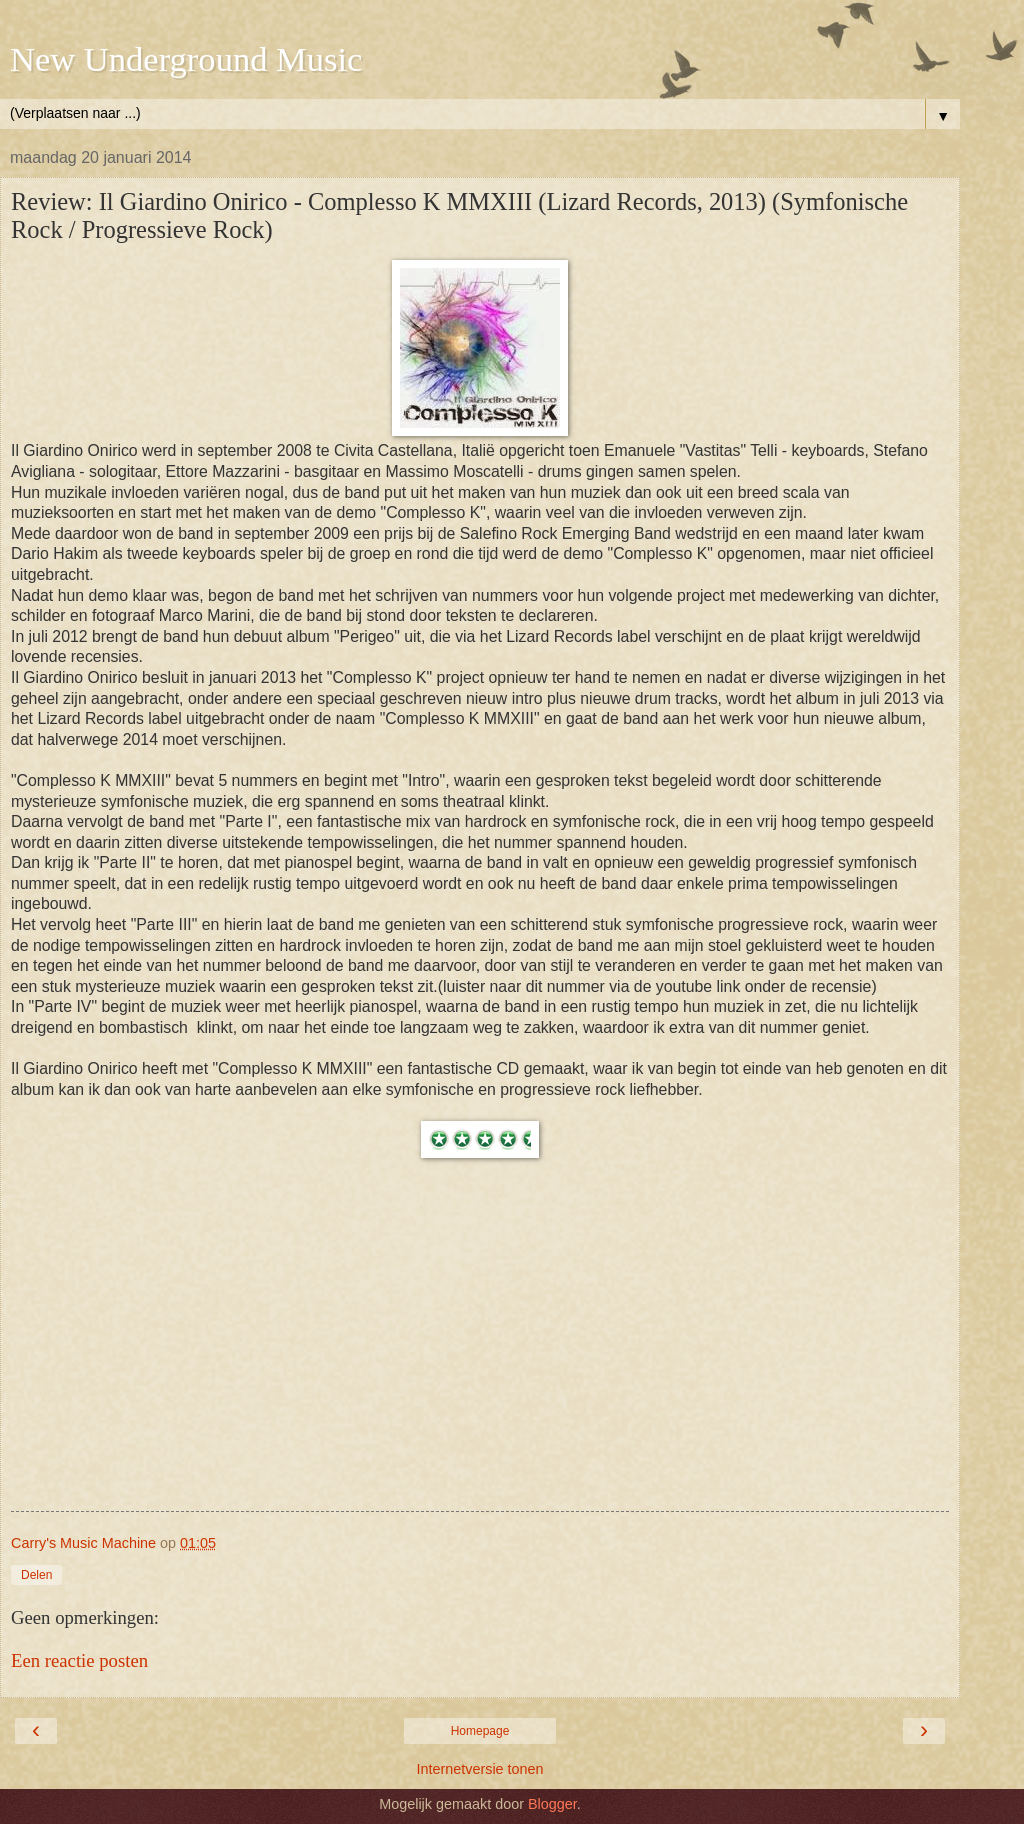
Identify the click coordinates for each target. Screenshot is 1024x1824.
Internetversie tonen (479, 1769)
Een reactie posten (79, 1660)
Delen (36, 1575)
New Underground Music (186, 59)
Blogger (552, 1804)
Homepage (480, 1731)
